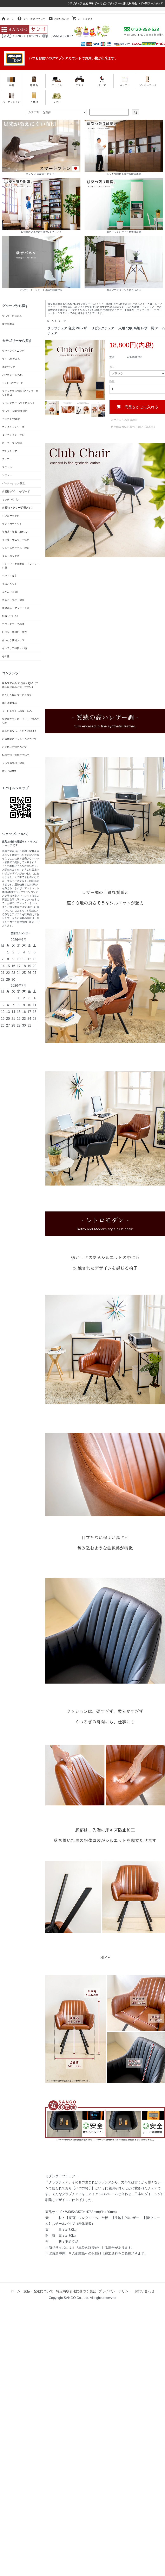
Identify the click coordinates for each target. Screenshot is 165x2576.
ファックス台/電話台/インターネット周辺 (20, 393)
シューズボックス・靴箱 (15, 547)
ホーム (7, 19)
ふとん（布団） (10, 591)
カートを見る (82, 19)
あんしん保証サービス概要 (17, 695)
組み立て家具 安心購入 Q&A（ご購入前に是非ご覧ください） (20, 685)
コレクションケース (13, 427)
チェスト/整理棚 (11, 419)
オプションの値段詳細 (124, 420)
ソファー (7, 475)
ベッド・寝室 (9, 575)
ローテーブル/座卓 (12, 443)
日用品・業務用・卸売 (14, 632)
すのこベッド (9, 583)
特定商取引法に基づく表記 (76, 2291)
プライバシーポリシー (115, 2291)
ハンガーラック (10, 515)
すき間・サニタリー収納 (15, 539)
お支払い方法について (14, 747)
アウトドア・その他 (13, 624)
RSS (4, 771)
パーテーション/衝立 (13, 483)
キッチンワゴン (10, 499)
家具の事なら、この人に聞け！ (19, 730)
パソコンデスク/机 (12, 375)
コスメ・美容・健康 (13, 599)
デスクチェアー (10, 451)
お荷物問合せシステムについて (19, 739)
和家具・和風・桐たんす (15, 531)
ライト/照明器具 (11, 358)
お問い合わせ (58, 19)
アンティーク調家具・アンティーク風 (20, 566)
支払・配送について (31, 19)
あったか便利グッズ (13, 640)
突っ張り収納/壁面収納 (14, 410)
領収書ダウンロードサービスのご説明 (20, 721)
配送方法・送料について (15, 755)
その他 (5, 656)
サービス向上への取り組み (17, 711)
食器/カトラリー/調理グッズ (17, 507)
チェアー (63, 321)
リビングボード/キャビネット (18, 402)
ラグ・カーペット (12, 523)
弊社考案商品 (9, 703)
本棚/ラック (8, 366)
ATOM (12, 771)
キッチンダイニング (13, 350)
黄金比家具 (8, 323)
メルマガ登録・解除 (13, 763)
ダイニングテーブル (13, 435)
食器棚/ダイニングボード (16, 491)
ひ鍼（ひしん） (10, 616)
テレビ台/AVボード (12, 383)
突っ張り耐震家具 (12, 315)
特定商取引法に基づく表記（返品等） (133, 426)
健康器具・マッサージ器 (15, 608)
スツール (7, 467)
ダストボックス (10, 555)
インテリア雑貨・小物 (14, 648)
